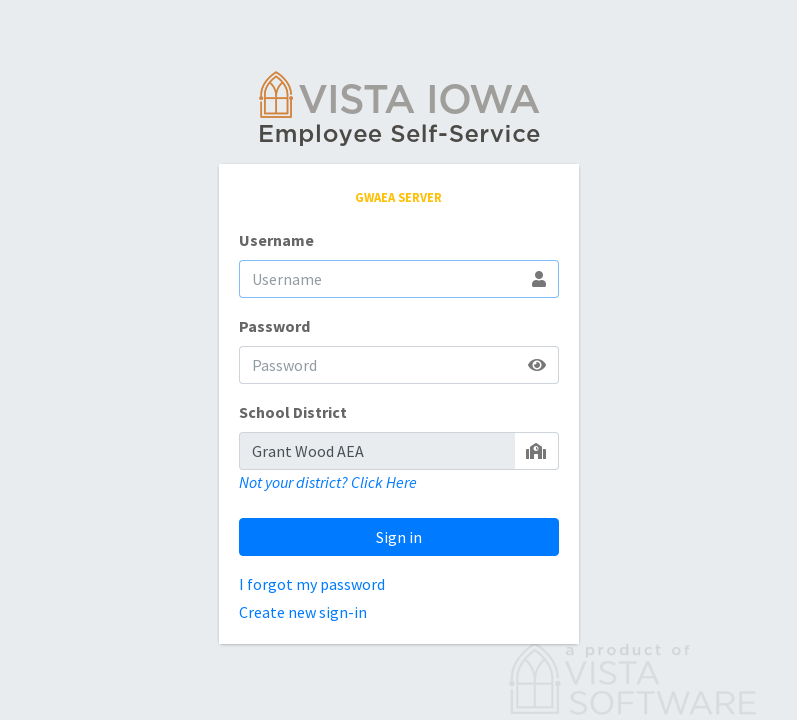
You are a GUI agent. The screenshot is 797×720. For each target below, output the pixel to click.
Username (276, 240)
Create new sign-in (303, 612)
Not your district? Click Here (328, 482)
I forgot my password (312, 584)
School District (293, 412)
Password (274, 326)
